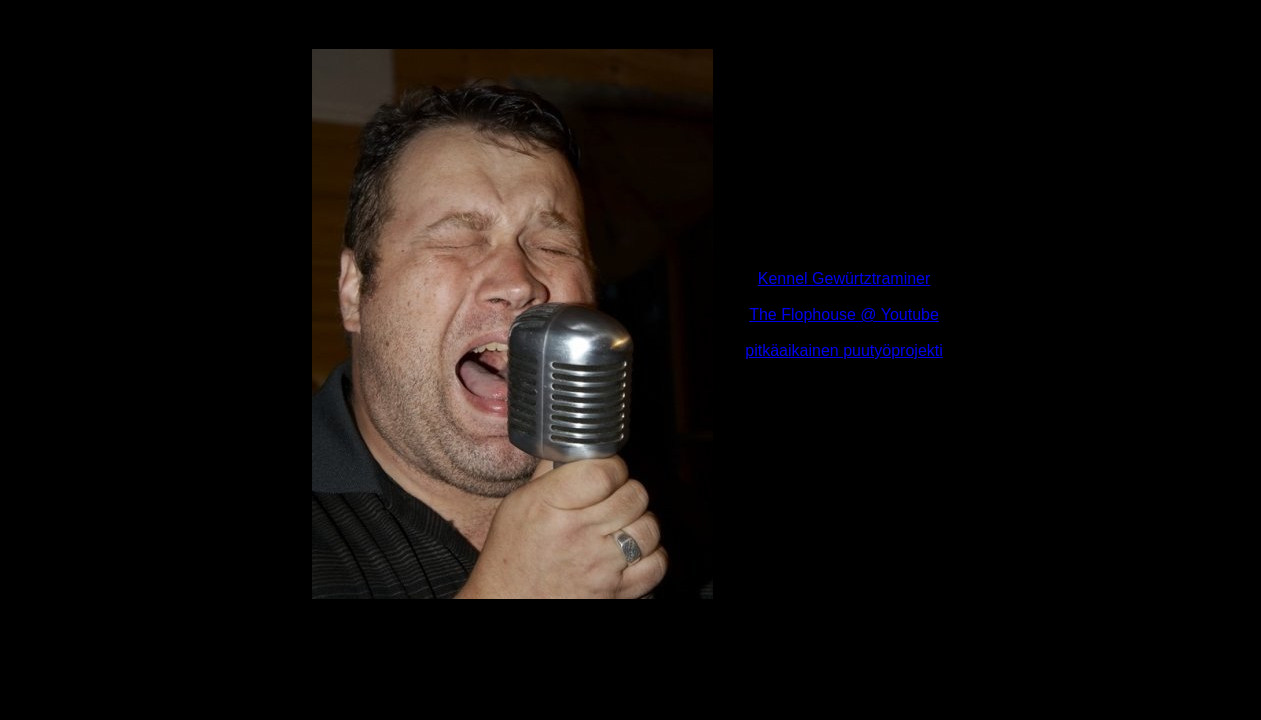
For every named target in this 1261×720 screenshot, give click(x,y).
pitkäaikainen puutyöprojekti (843, 350)
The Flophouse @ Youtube (844, 314)
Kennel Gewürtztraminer (844, 278)
